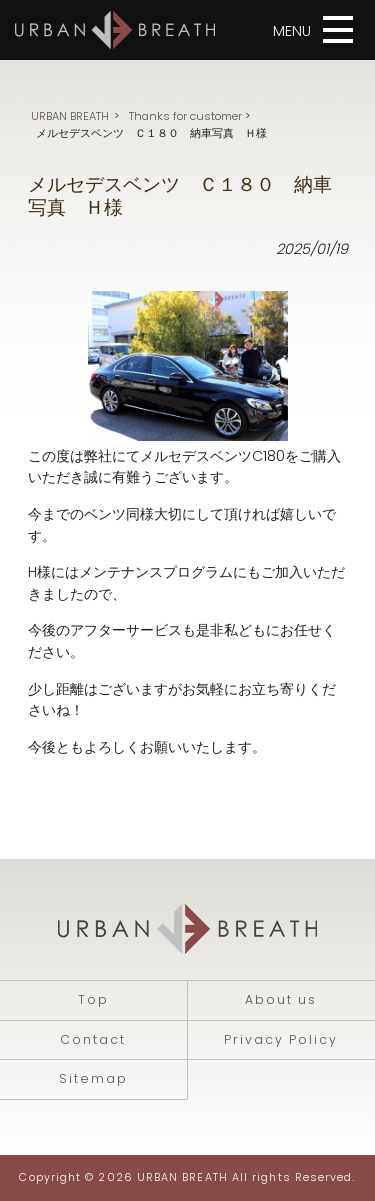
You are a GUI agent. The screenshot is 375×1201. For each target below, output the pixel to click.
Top (93, 999)
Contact (93, 1039)
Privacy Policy (281, 1039)
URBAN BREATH (70, 116)
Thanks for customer (185, 116)
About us (281, 999)
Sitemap (93, 1078)
